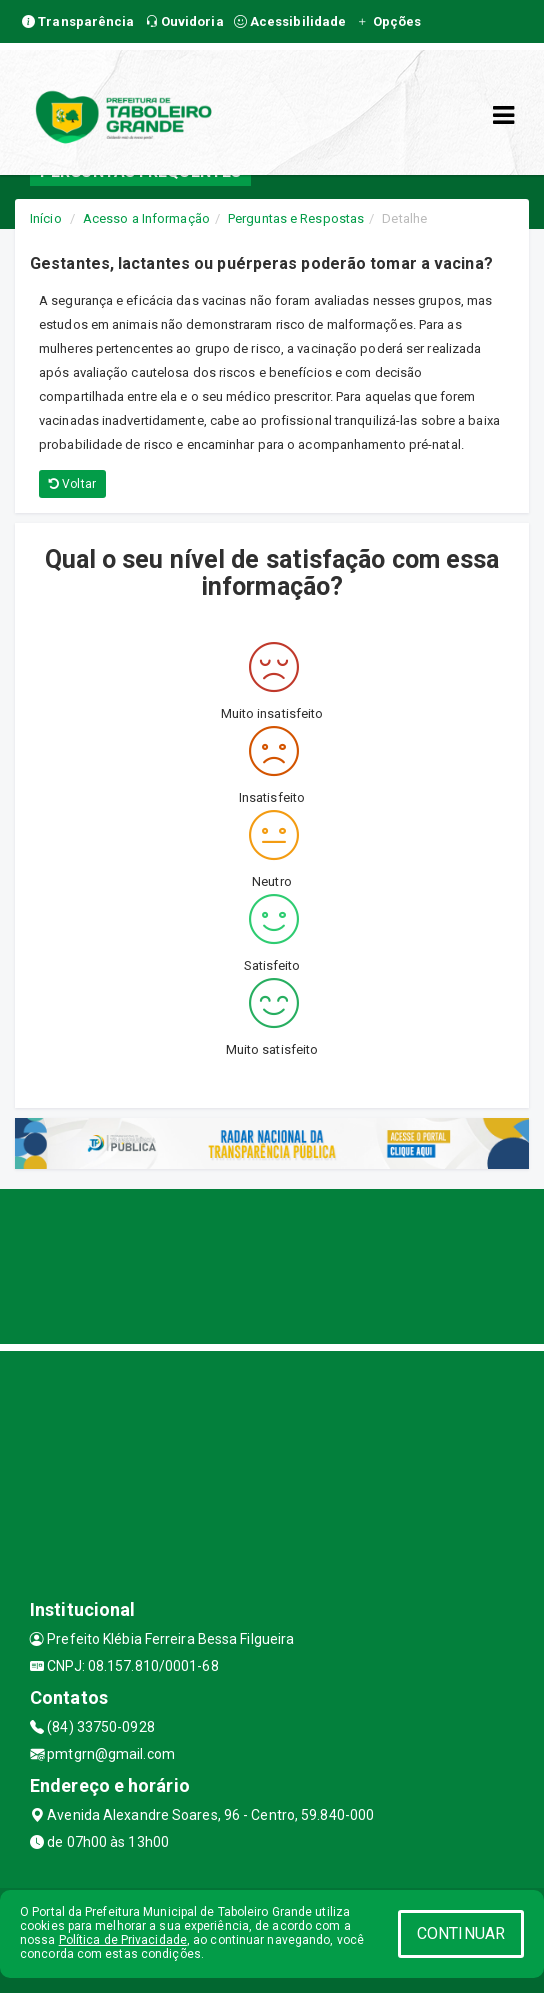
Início (46, 218)
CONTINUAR (461, 1933)
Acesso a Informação (146, 218)
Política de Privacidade (123, 1940)
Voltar (72, 484)
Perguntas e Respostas (296, 218)
